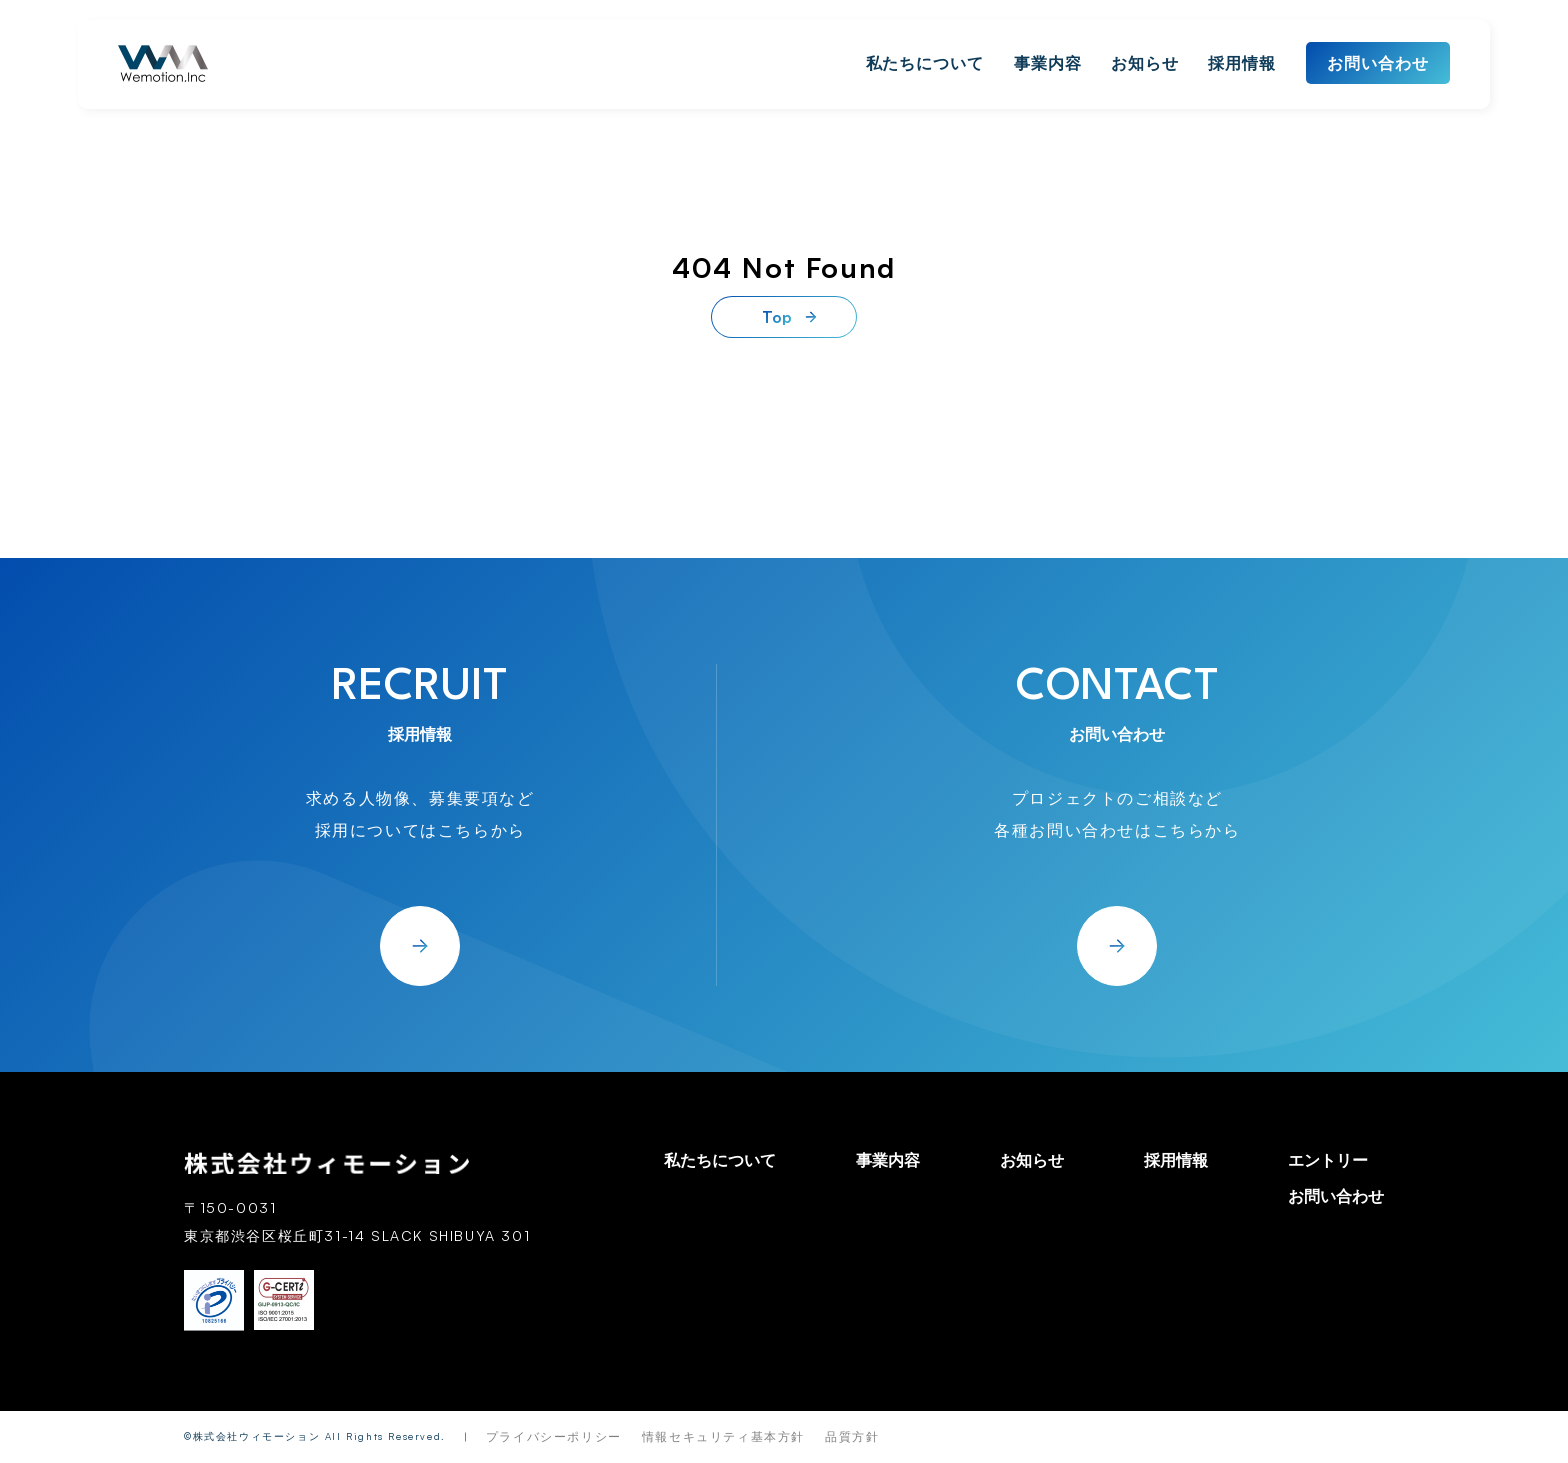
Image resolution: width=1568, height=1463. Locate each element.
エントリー (1328, 1160)
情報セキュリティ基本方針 (723, 1436)
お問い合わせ (1378, 63)
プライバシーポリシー (554, 1436)
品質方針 (852, 1436)
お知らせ (1145, 63)
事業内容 (1048, 63)
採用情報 (1242, 63)
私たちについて (925, 63)
